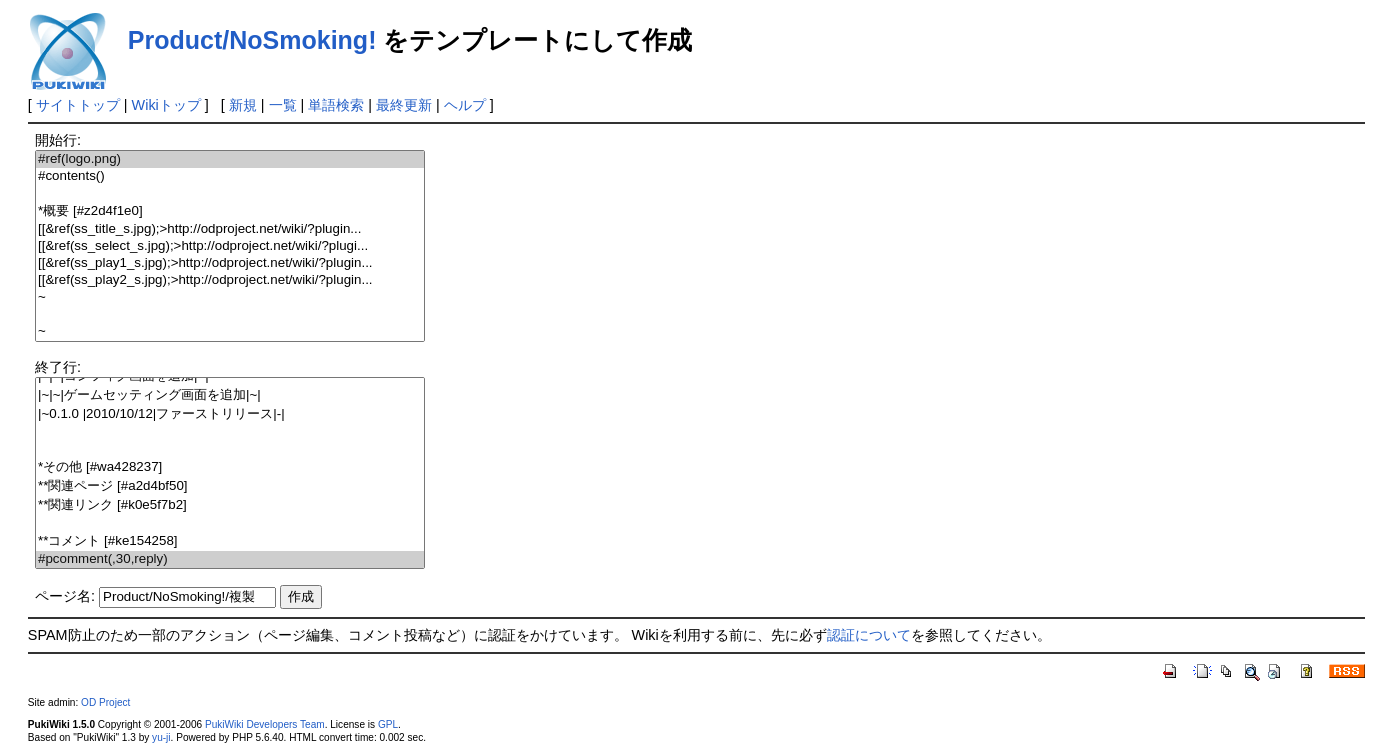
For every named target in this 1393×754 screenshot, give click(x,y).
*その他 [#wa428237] (230, 467)
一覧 (283, 105)
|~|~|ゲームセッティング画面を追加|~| (230, 395)
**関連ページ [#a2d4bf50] (230, 486)
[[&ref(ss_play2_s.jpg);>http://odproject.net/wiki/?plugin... (230, 280)
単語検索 (336, 105)
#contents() (230, 176)
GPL (388, 724)
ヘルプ (465, 105)
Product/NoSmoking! (252, 40)
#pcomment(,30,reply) (230, 559)
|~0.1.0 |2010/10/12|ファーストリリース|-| (230, 414)
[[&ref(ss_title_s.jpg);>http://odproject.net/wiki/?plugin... (230, 229)
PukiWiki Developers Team (265, 724)
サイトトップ (78, 105)
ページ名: (65, 596)
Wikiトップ (166, 105)
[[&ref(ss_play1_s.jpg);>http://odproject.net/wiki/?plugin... (230, 263)
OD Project (105, 702)
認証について (869, 635)
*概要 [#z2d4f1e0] (230, 211)
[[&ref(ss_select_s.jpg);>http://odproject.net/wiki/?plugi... (230, 246)
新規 (243, 105)
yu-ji (161, 737)
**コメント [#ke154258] (230, 541)
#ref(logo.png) (230, 159)
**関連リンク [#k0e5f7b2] (230, 505)
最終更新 (404, 105)
